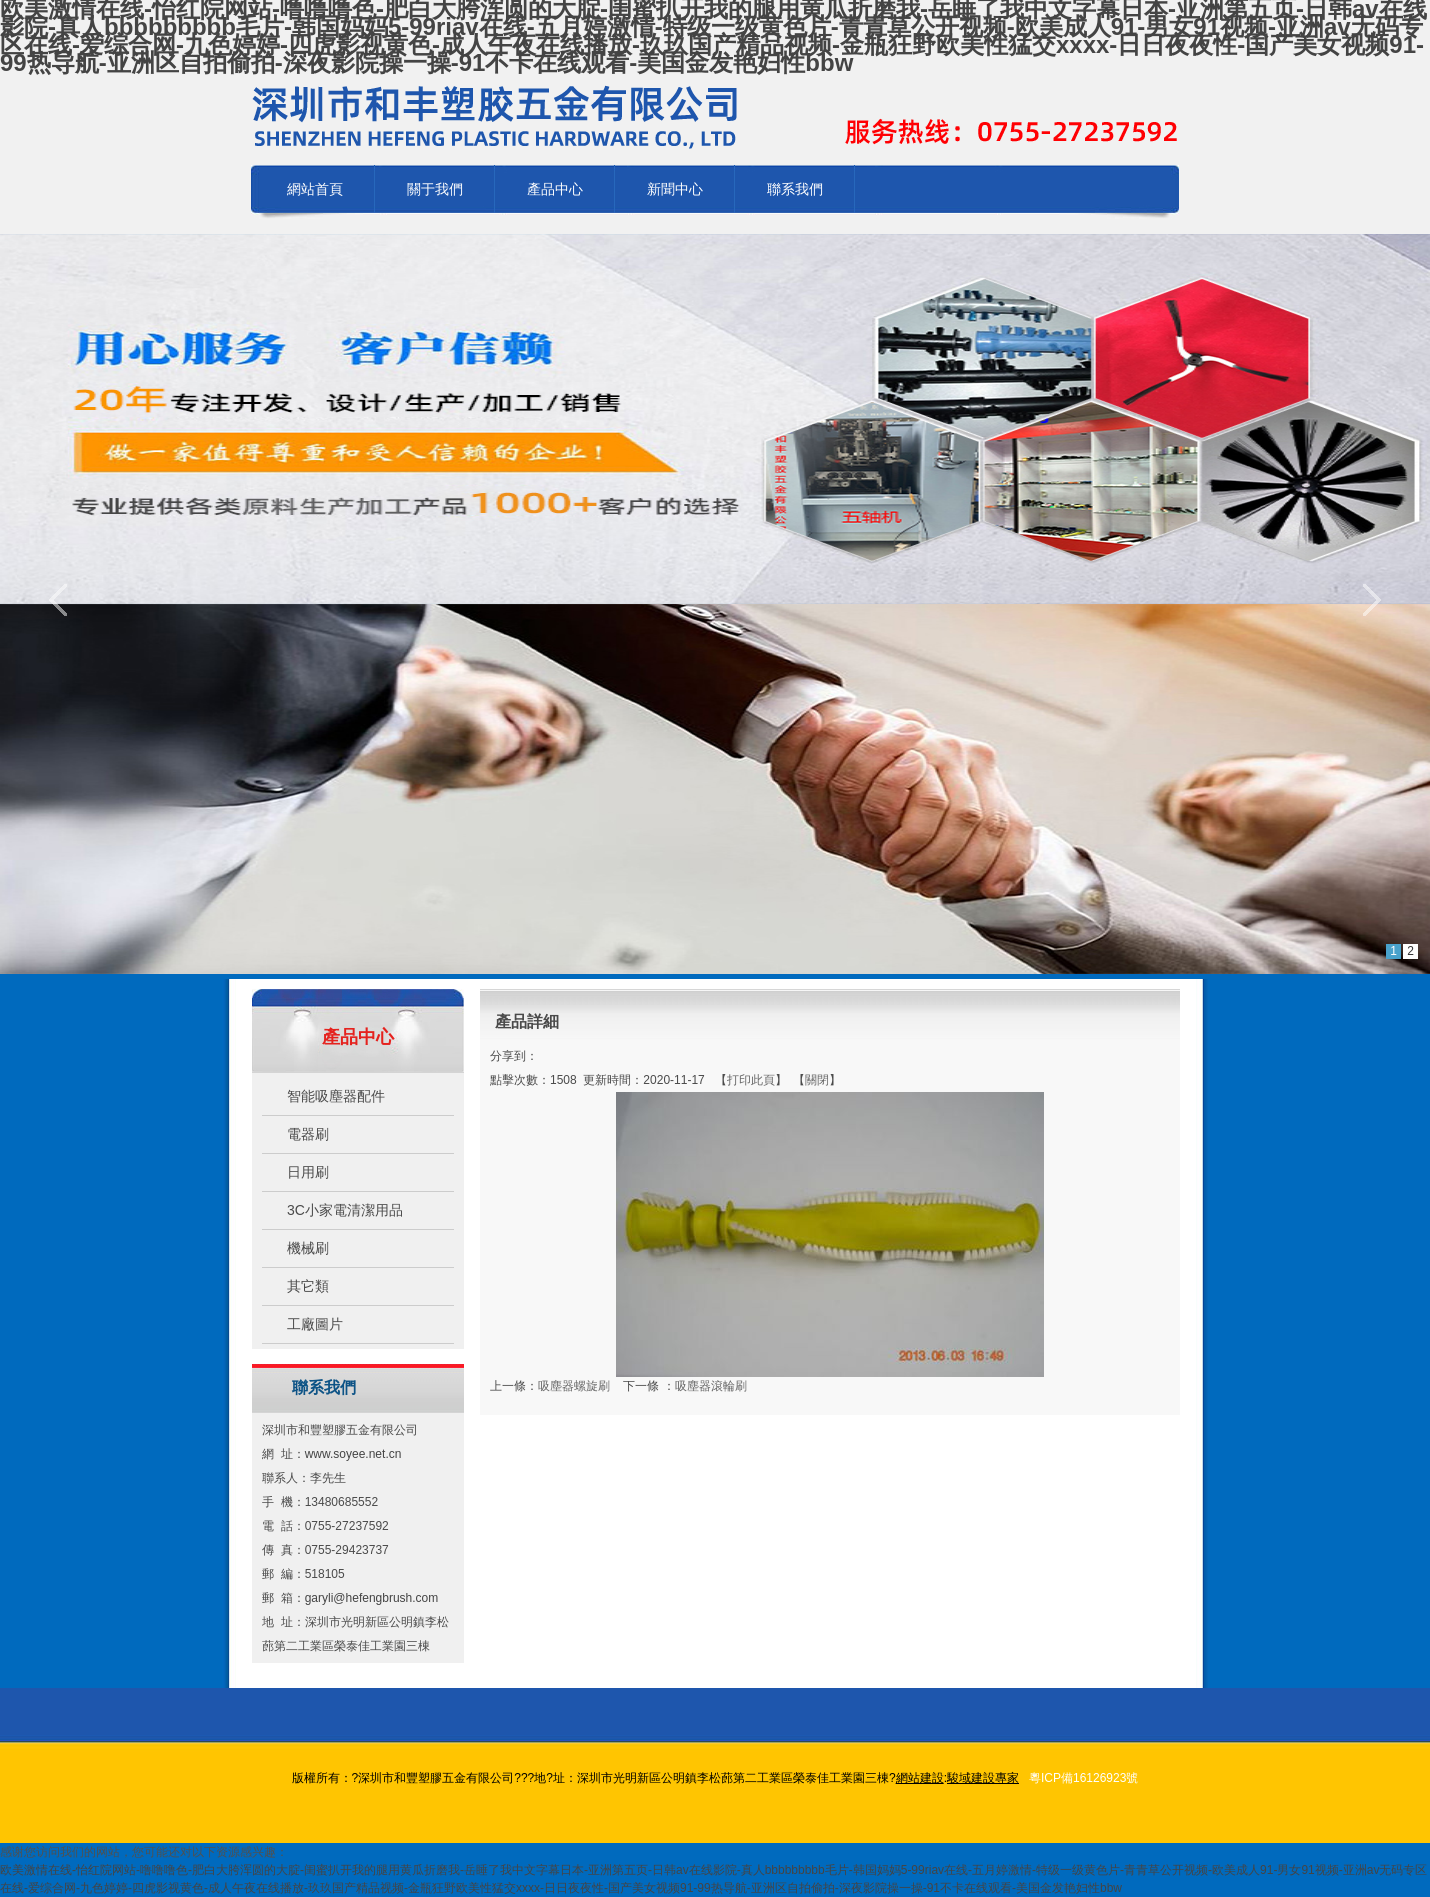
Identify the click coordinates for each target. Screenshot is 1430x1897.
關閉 (817, 1080)
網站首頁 (315, 189)
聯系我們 (795, 189)
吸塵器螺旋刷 (574, 1386)
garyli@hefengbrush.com (372, 1598)
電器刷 (308, 1134)
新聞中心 (675, 189)
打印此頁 (751, 1080)
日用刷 (308, 1172)
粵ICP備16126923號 (1083, 1778)
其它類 (308, 1286)
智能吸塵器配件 (336, 1096)
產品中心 (555, 189)
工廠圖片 (315, 1324)
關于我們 (435, 189)
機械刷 (308, 1248)
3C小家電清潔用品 (345, 1210)
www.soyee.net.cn (353, 1454)
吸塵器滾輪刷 (711, 1386)
